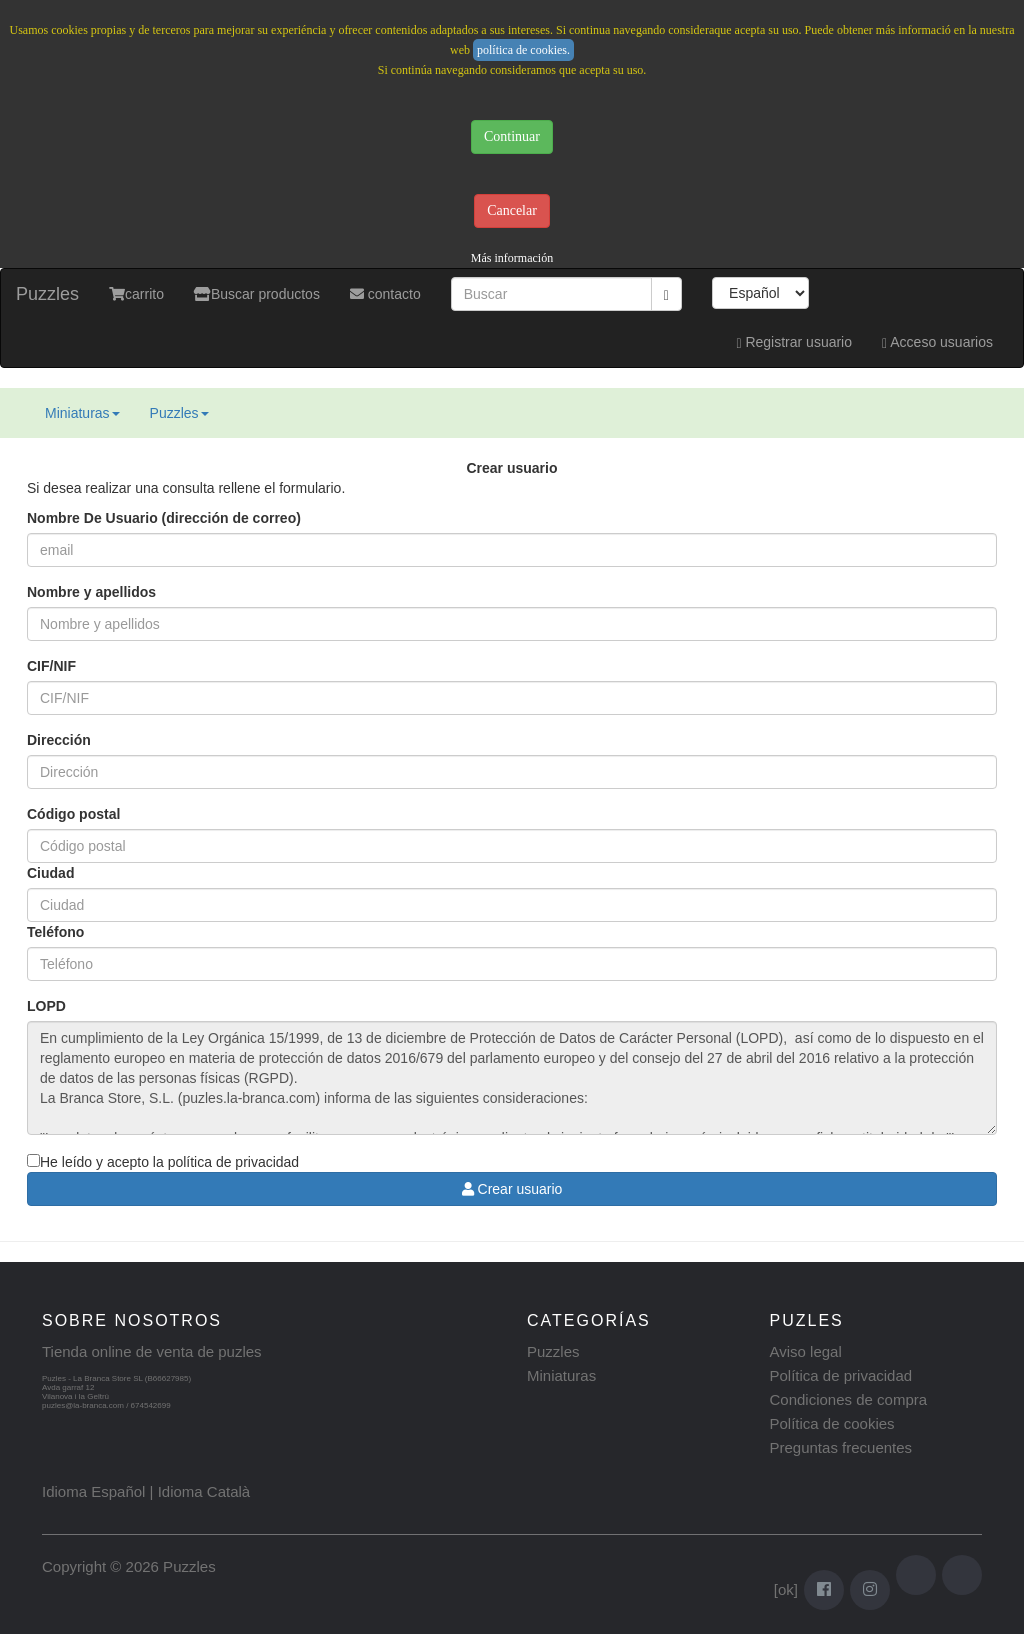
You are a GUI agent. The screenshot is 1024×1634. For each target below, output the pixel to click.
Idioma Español (93, 1491)
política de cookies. (523, 50)
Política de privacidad (841, 1375)
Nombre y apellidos (91, 592)
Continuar (512, 136)
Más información (512, 258)
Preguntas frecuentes (841, 1447)
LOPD (46, 1006)
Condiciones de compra (849, 1399)
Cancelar (512, 210)
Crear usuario (512, 1189)
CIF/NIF (51, 666)
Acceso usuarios (937, 342)
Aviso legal (806, 1351)
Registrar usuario (794, 342)
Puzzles (47, 294)
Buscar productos (257, 294)
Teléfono (55, 932)
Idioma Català (204, 1491)
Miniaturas (82, 413)
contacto (385, 294)
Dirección (59, 740)
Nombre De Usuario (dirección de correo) (164, 518)
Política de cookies (832, 1423)
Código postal (73, 814)
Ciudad (50, 873)
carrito (136, 294)
